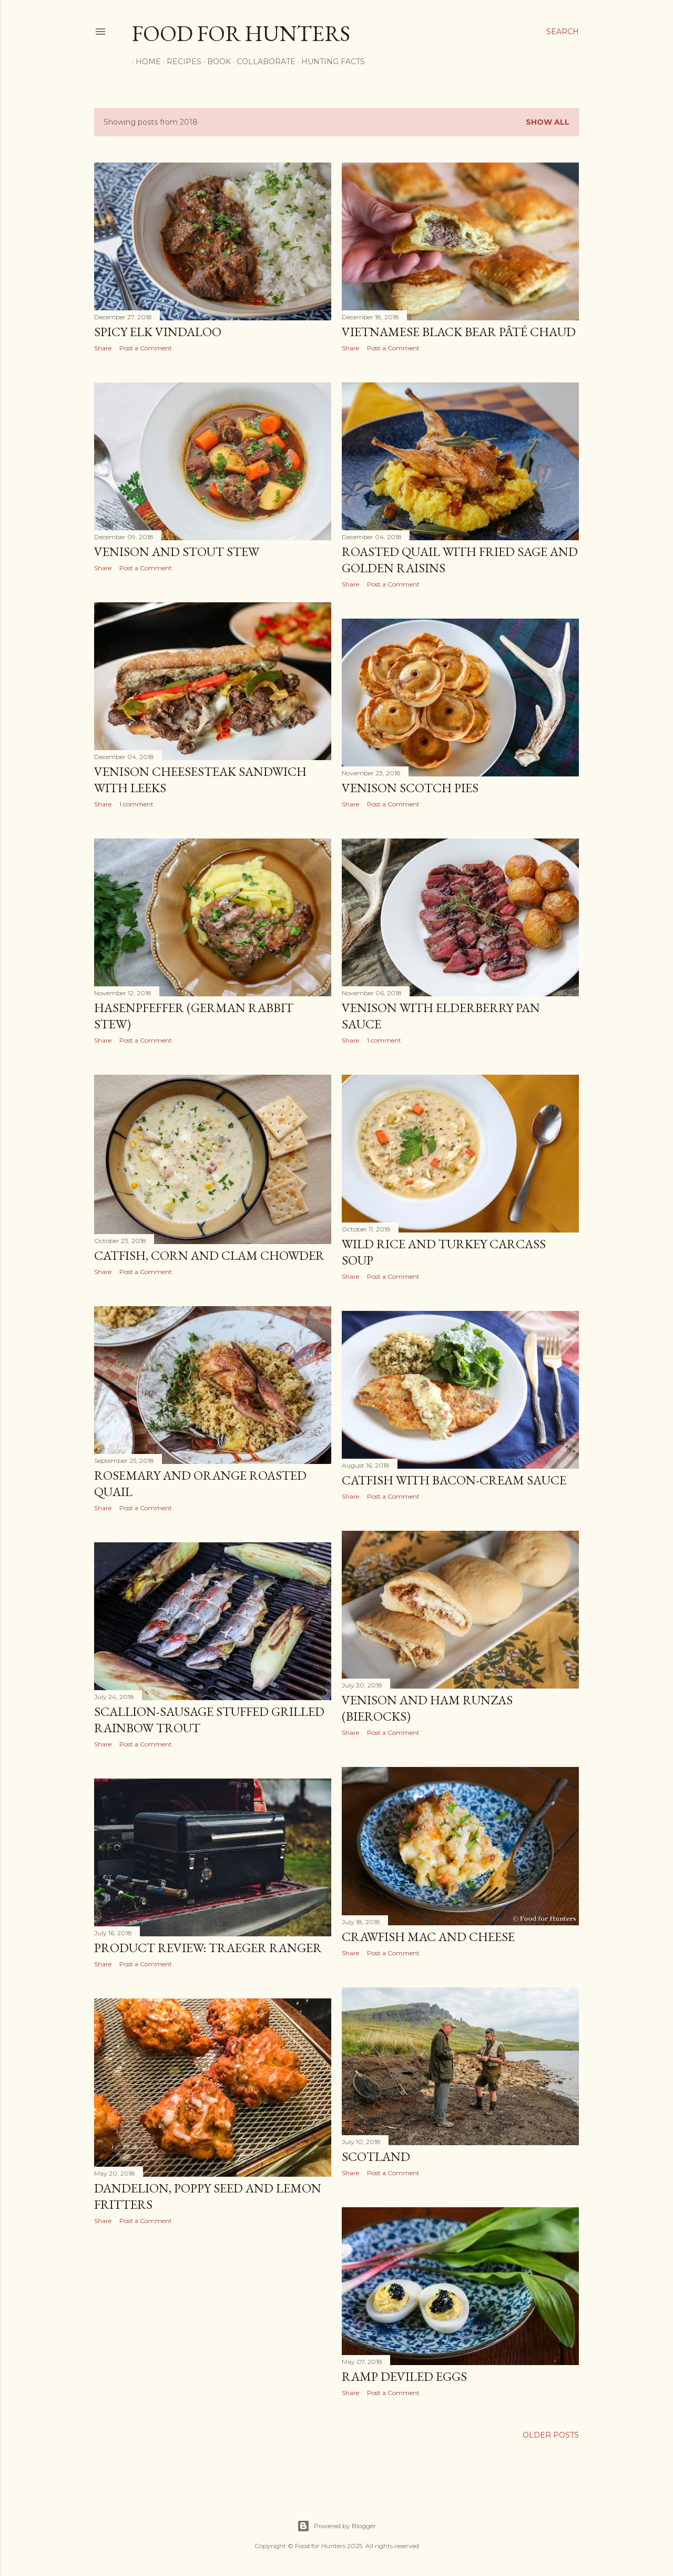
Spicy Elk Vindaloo (157, 332)
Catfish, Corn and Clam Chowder (209, 1255)
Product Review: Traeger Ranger (208, 1947)
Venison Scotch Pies (410, 788)
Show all (547, 122)
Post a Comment (145, 348)
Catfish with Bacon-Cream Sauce (454, 1480)
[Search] (562, 31)
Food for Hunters (241, 33)
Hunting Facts (329, 61)
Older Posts (551, 2435)
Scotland (376, 2156)
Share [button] (102, 348)
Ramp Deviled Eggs (404, 2376)
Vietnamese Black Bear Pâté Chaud (459, 332)
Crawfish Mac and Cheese (428, 1936)
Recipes (180, 61)
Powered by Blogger (336, 2526)
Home (144, 61)
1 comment (136, 804)
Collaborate (262, 61)
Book (215, 61)
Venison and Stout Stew (176, 551)
